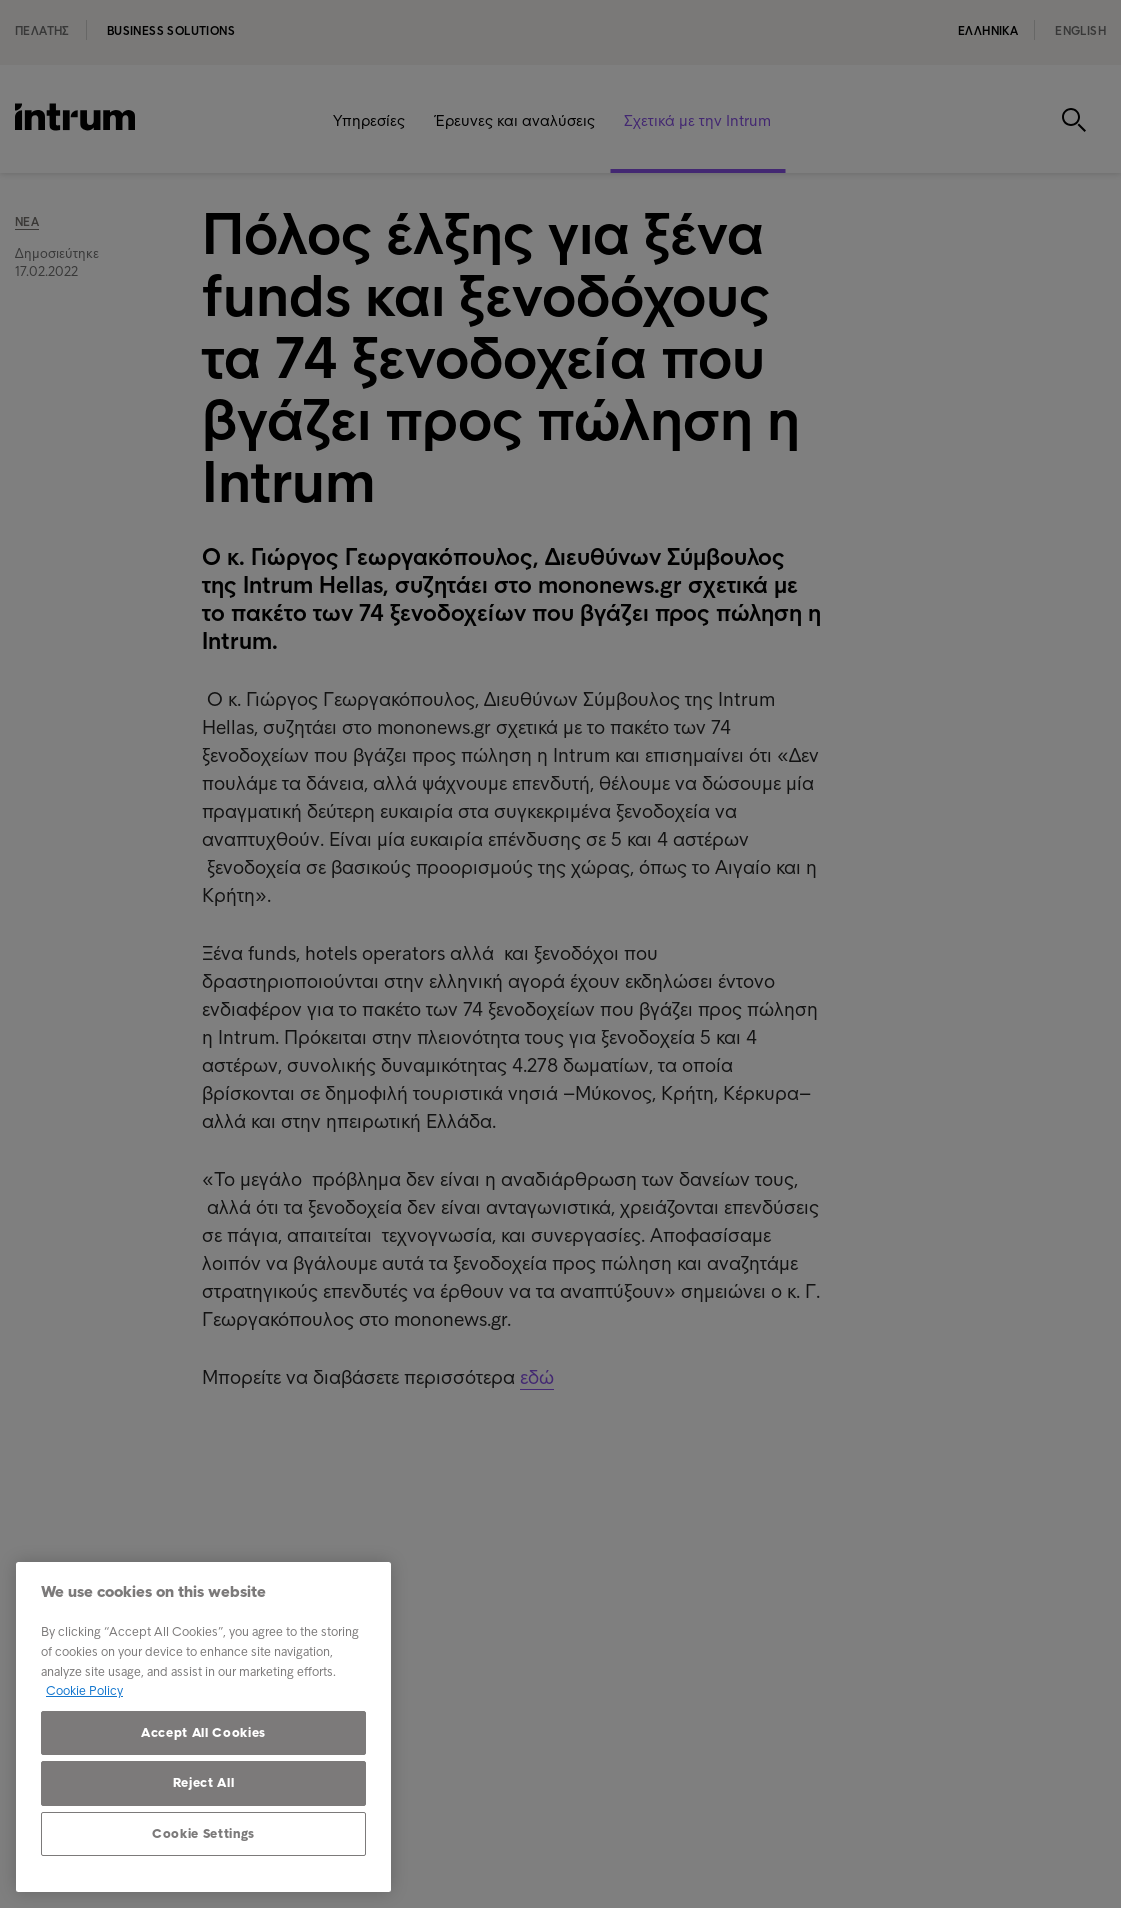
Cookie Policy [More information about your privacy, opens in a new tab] (84, 1690)
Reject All (204, 1782)
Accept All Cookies (203, 1732)
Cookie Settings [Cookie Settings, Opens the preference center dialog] (203, 1833)
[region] (203, 1727)
